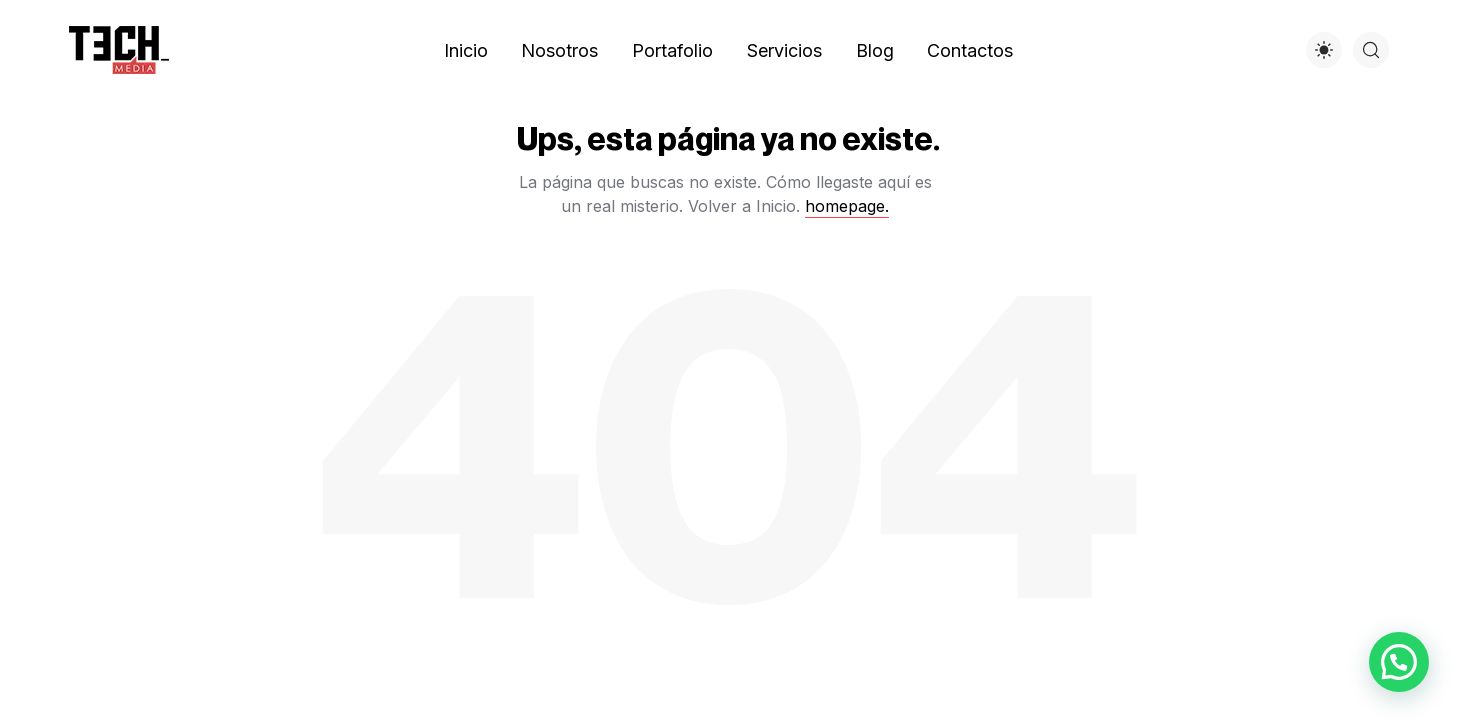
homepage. (847, 206)
